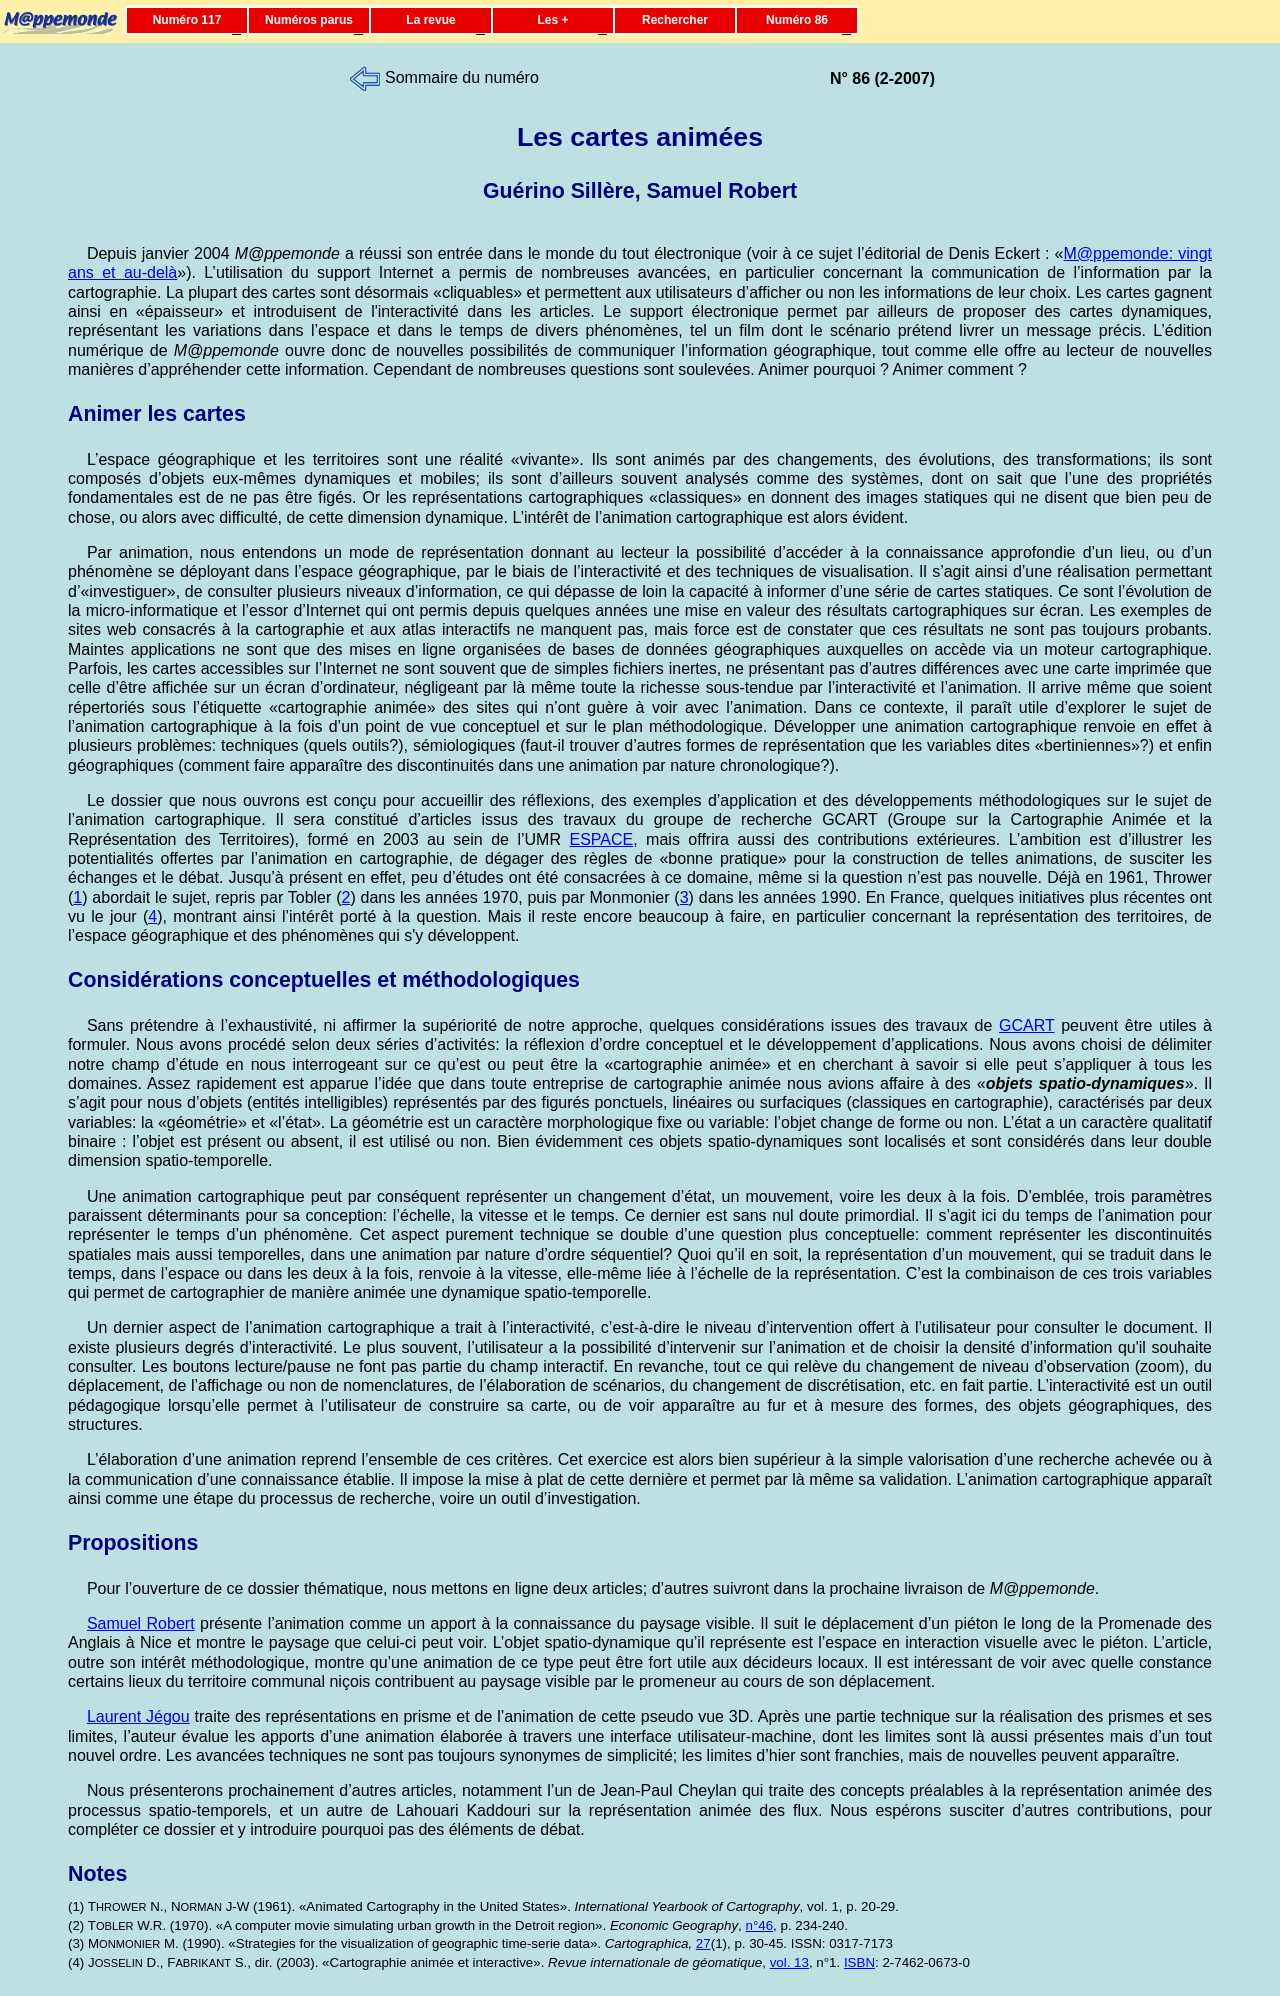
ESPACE (601, 839)
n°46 (760, 1925)
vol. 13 (789, 1962)
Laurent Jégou (138, 1716)
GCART (1026, 1025)
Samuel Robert (141, 1623)
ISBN (859, 1962)
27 (703, 1943)
